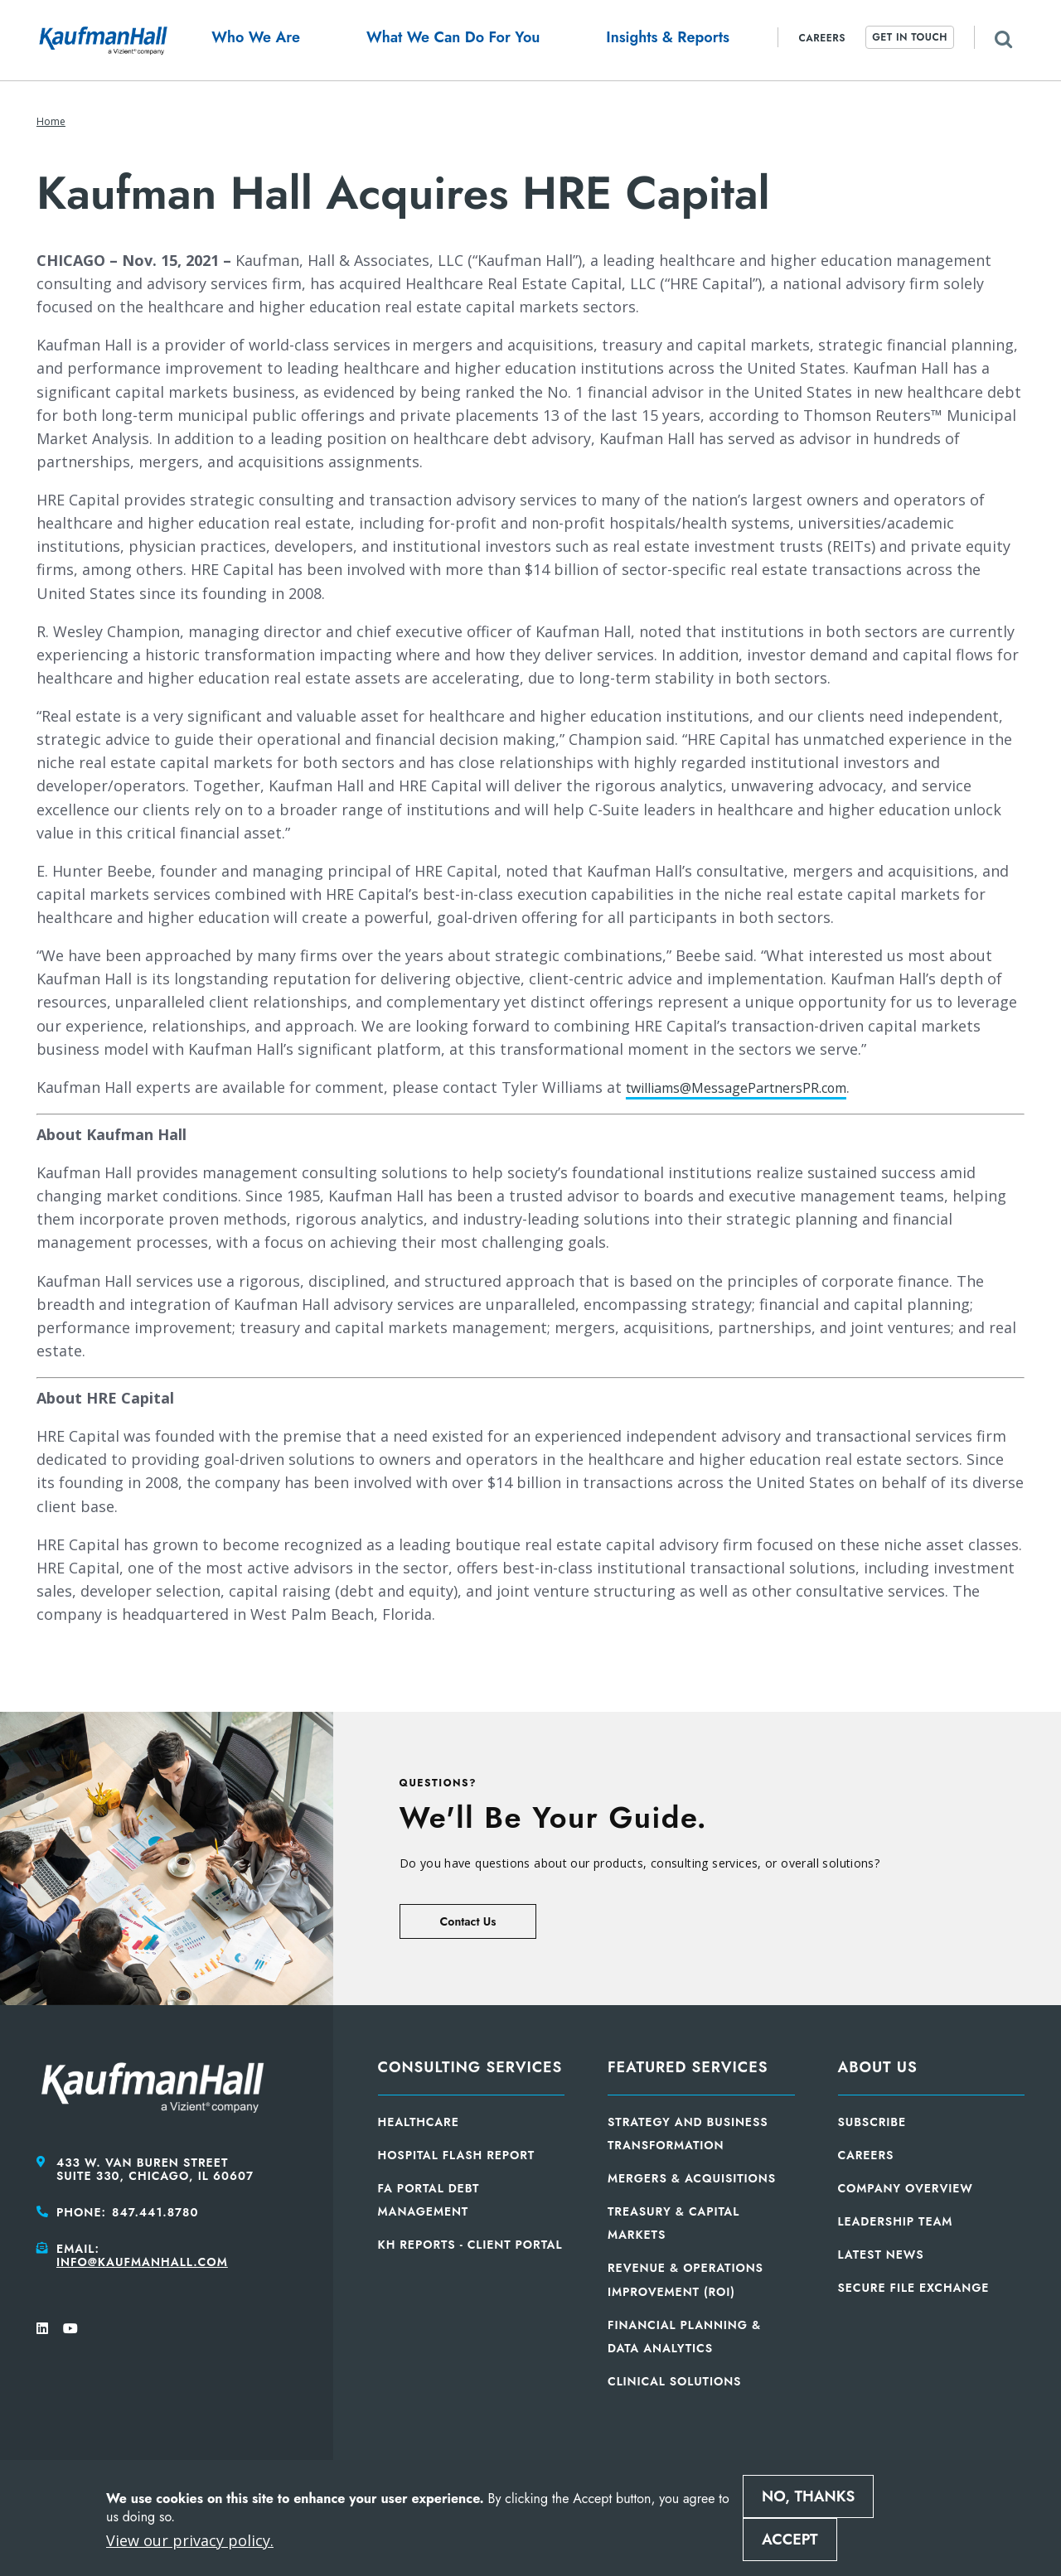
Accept (790, 2539)
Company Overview (905, 2188)
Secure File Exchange (914, 2287)
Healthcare (418, 2122)
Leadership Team (895, 2221)
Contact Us (468, 1921)
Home (50, 121)
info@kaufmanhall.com (142, 2262)
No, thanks (808, 2496)
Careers (821, 38)
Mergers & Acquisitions (692, 2178)
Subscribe (872, 2122)
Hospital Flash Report (456, 2155)
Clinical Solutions (674, 2381)
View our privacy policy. (190, 2540)
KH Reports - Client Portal (470, 2244)
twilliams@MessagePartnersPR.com (753, 1087)
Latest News (881, 2254)
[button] (256, 40)
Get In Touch (909, 37)
